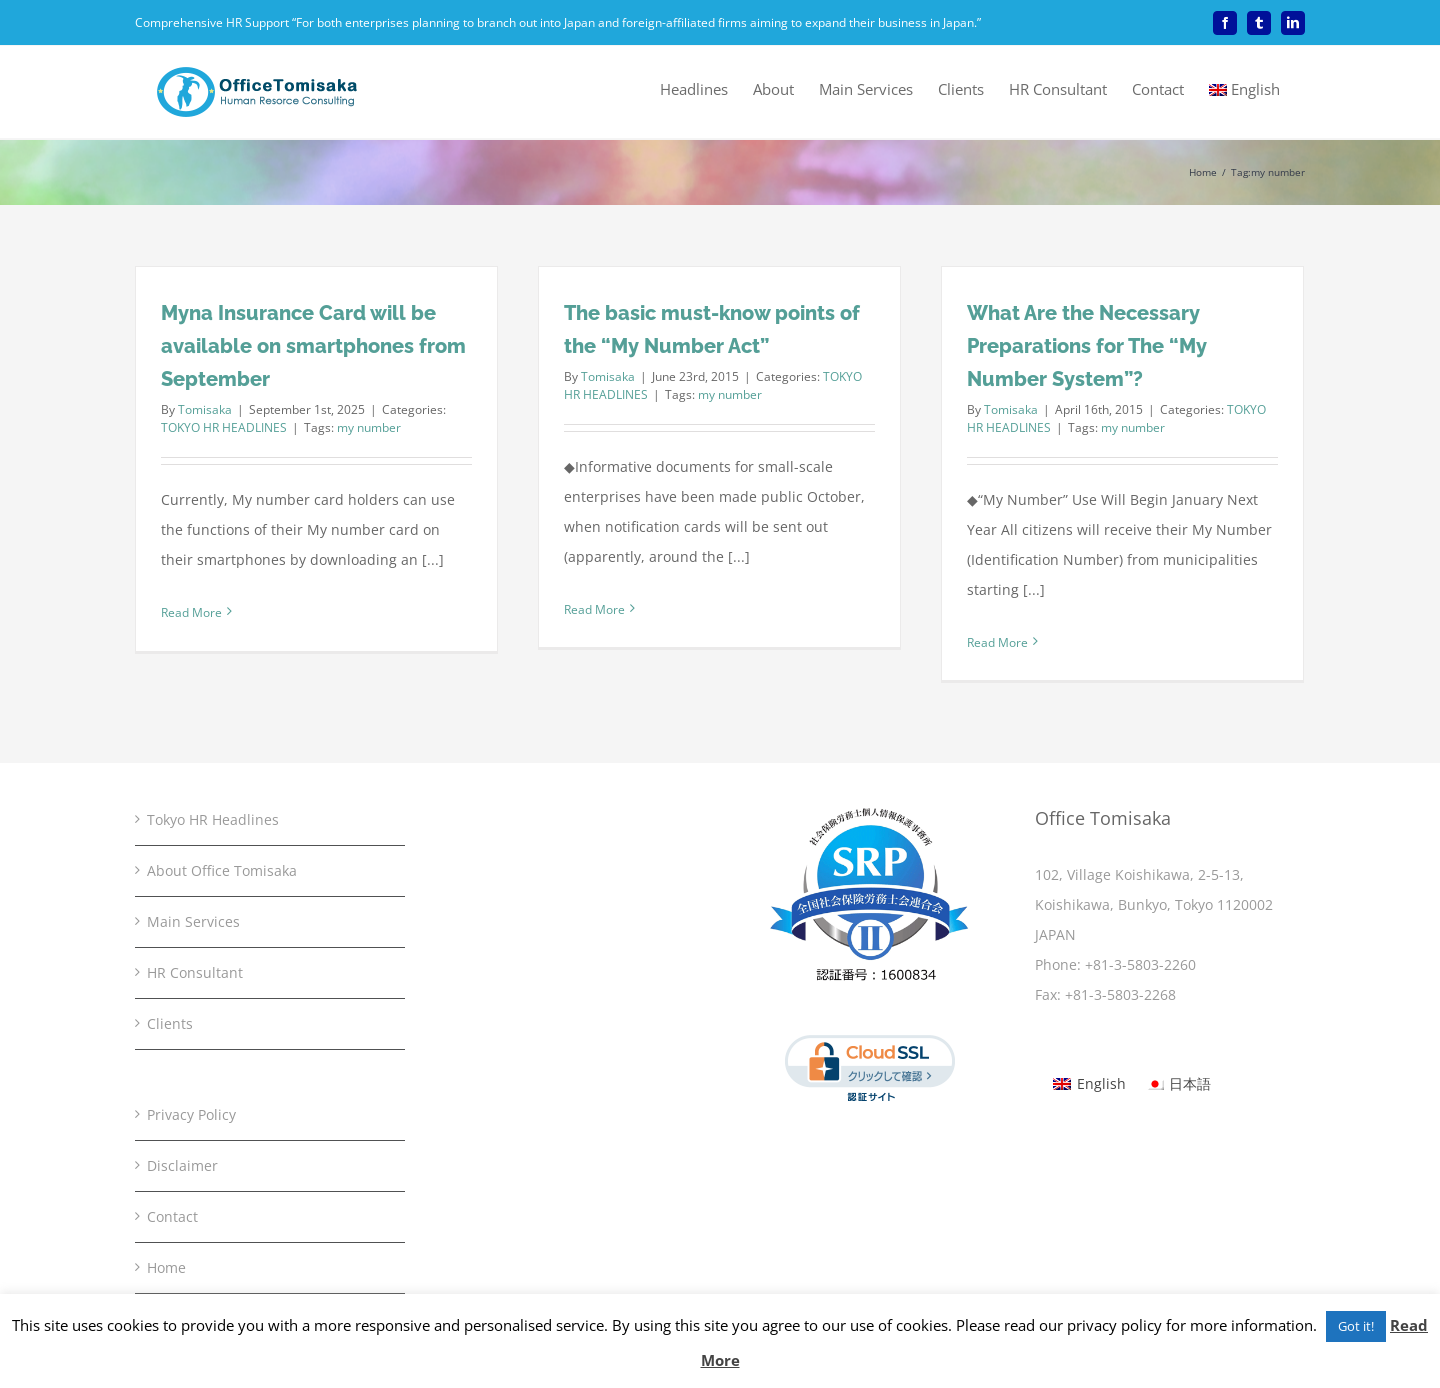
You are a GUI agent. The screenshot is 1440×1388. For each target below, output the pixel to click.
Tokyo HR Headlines (213, 819)
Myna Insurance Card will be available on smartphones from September (313, 346)
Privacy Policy (191, 1114)
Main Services (193, 921)
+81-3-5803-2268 (1120, 994)
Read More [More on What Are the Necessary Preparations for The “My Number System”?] (997, 642)
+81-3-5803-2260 (1140, 964)
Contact (172, 1216)
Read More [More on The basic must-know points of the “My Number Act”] (594, 609)
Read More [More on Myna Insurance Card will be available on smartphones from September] (191, 612)
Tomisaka (205, 409)
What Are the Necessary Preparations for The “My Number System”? (1087, 346)
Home (166, 1267)
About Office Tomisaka (222, 870)
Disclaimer (182, 1165)
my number (369, 427)
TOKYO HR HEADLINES (224, 427)
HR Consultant (195, 972)
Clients (170, 1023)
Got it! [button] (1356, 1326)
